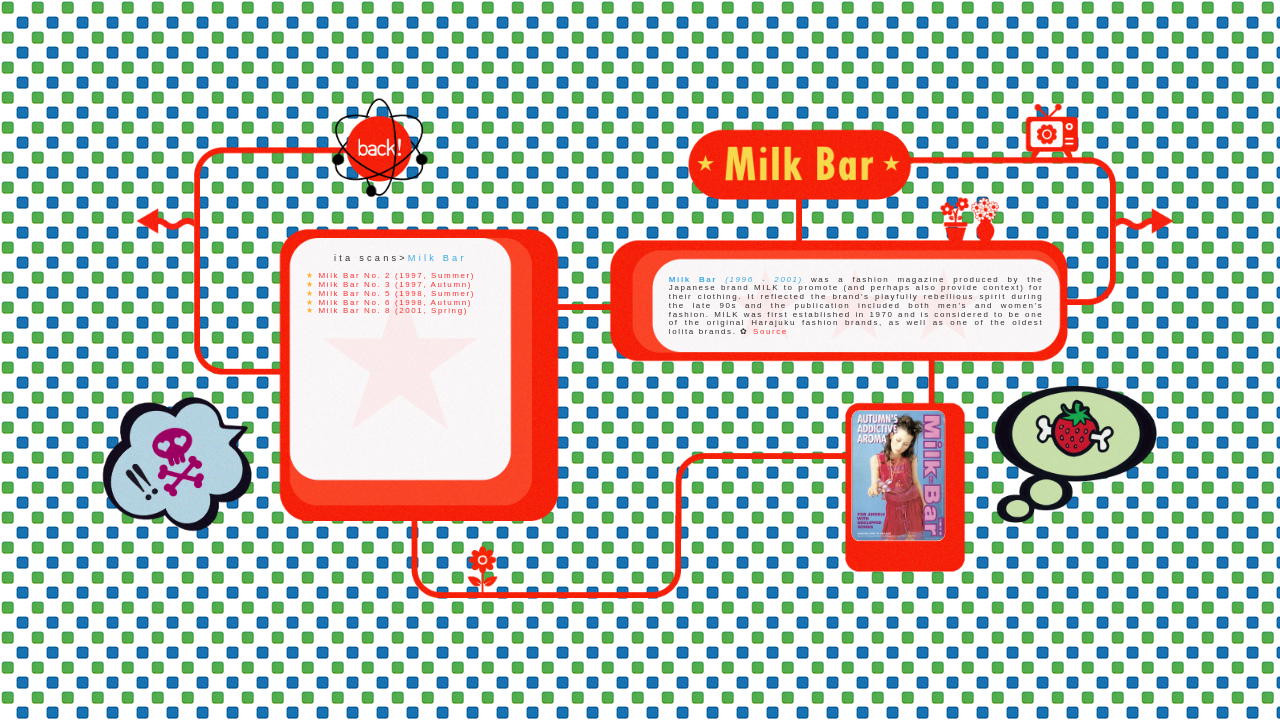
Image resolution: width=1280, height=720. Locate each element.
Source (770, 332)
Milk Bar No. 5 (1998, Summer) (397, 293)
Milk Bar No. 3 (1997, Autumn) (395, 284)
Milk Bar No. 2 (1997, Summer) (397, 275)
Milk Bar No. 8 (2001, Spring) (393, 310)
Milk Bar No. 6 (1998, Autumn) (395, 301)
